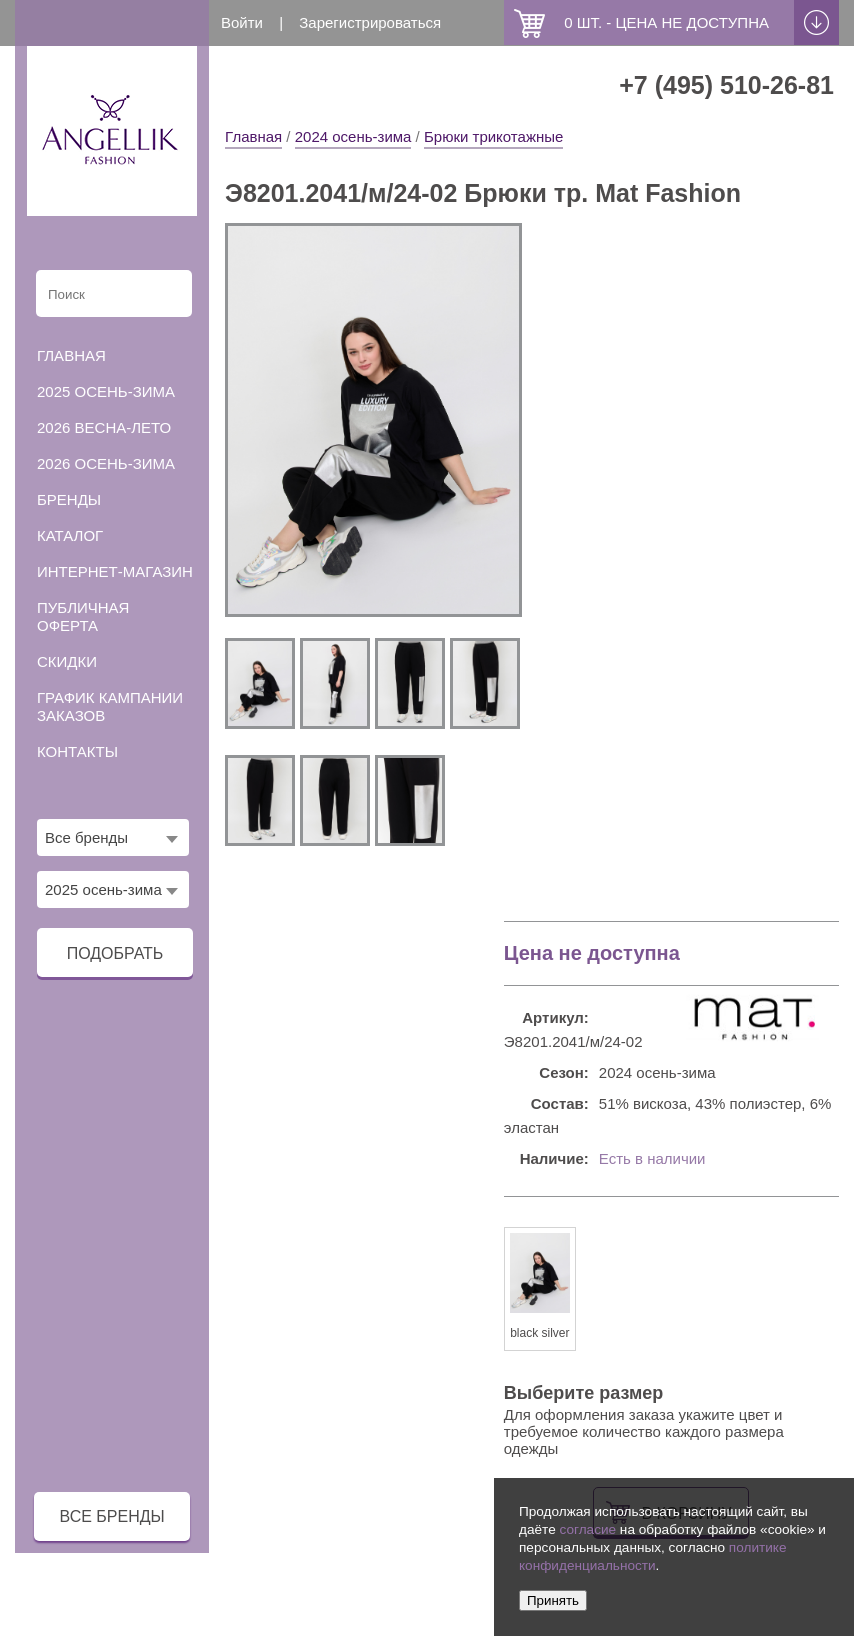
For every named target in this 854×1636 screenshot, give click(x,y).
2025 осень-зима (106, 391)
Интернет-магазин (115, 571)
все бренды (112, 1516)
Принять (553, 1600)
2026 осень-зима (106, 463)
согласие (587, 1529)
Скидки (67, 661)
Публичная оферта (83, 616)
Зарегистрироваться (370, 22)
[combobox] (113, 837)
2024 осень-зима (353, 136)
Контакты (77, 751)
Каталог (70, 535)
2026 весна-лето (104, 427)
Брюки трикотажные (493, 136)
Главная (253, 136)
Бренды (69, 499)
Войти (242, 22)
